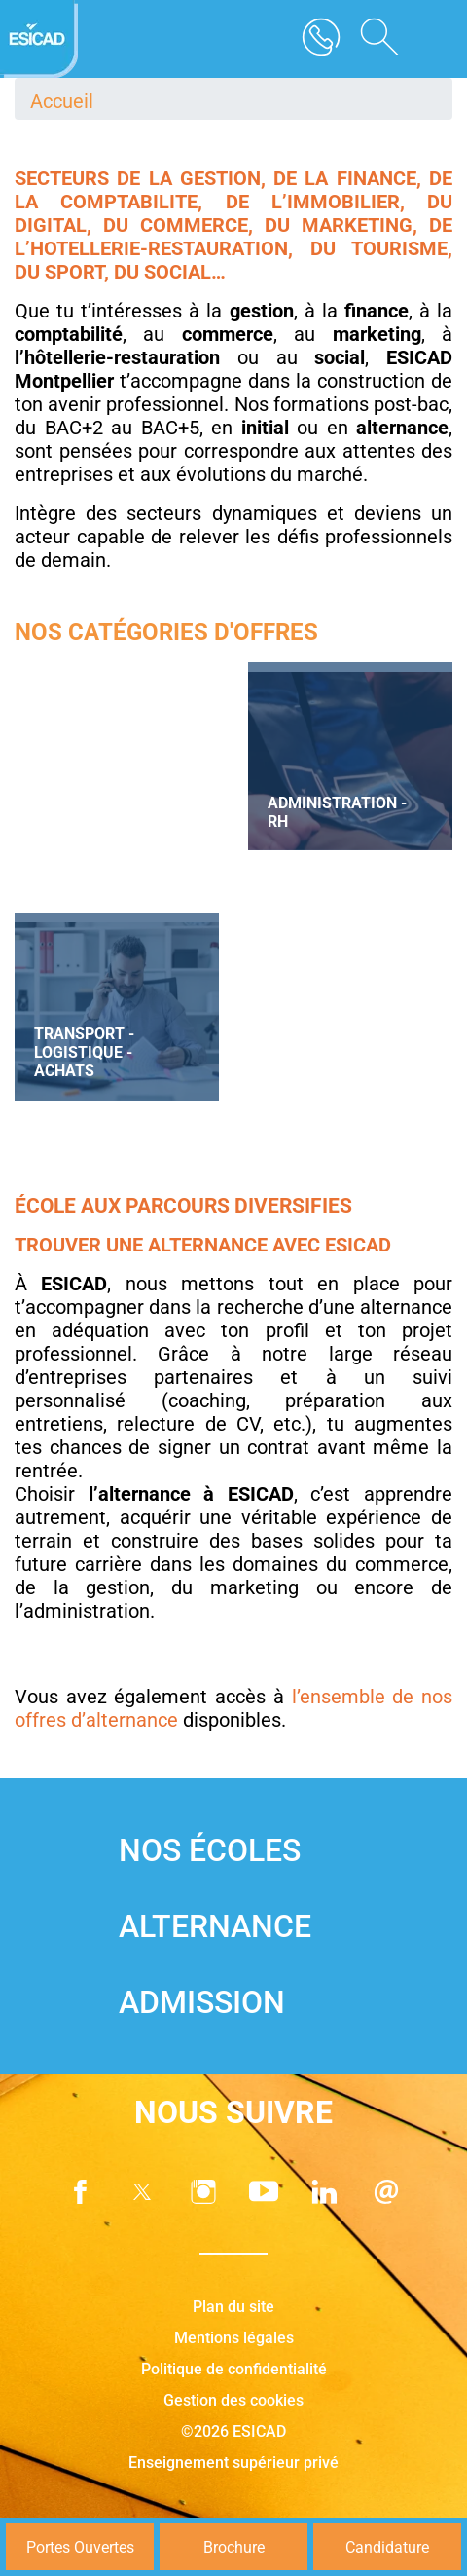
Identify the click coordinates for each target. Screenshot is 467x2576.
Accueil (61, 101)
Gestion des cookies (233, 2400)
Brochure (234, 2547)
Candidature (387, 2547)
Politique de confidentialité (234, 2369)
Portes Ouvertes (80, 2547)
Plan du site (233, 2306)
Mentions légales (234, 2338)
